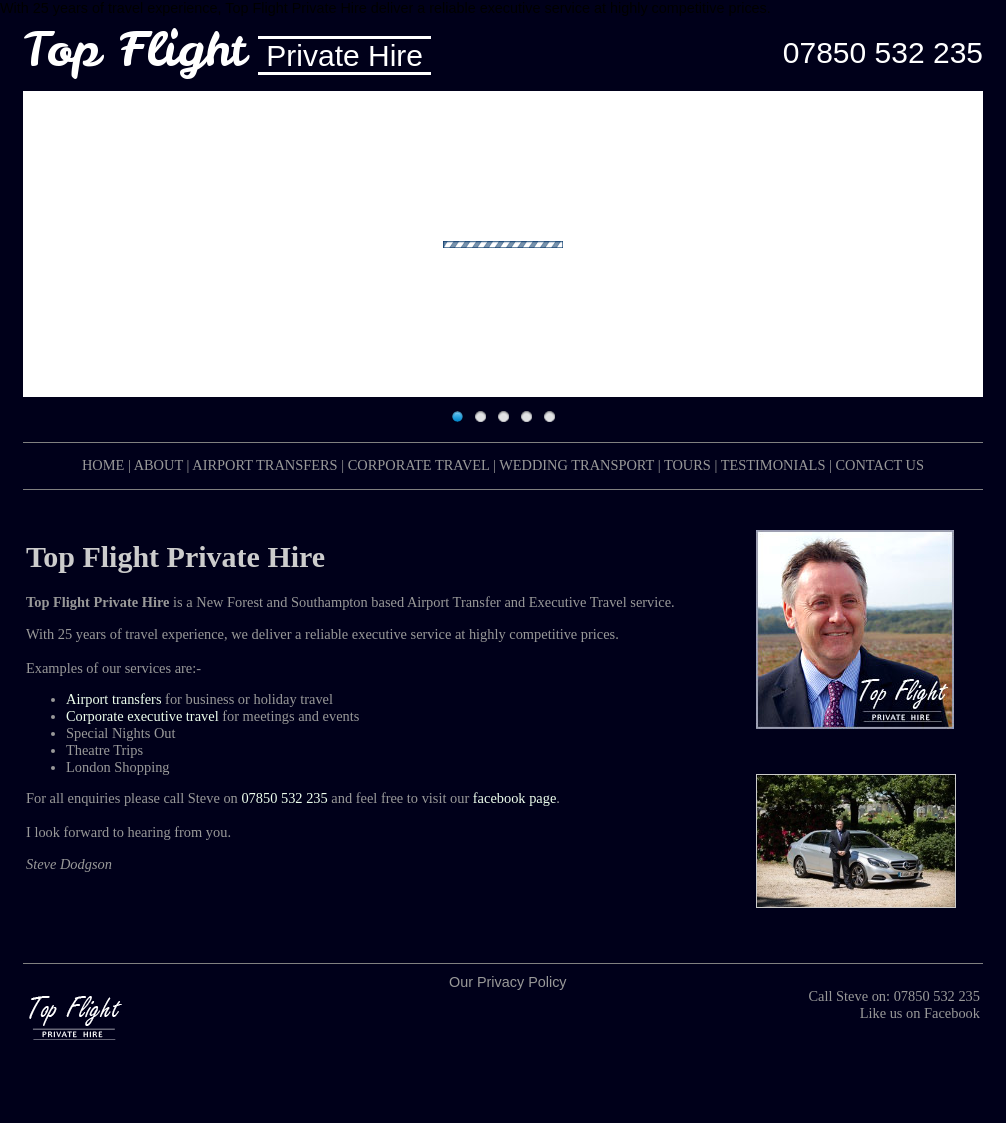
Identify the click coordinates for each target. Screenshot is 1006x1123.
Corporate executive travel (142, 716)
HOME (103, 465)
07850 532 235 (883, 52)
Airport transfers (114, 699)
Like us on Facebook (920, 1013)
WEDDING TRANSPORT (576, 465)
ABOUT (158, 465)
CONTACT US (879, 465)
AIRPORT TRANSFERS (264, 465)
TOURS (687, 465)
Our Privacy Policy (508, 982)
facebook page (515, 798)
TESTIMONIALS (773, 465)
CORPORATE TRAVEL (419, 465)
